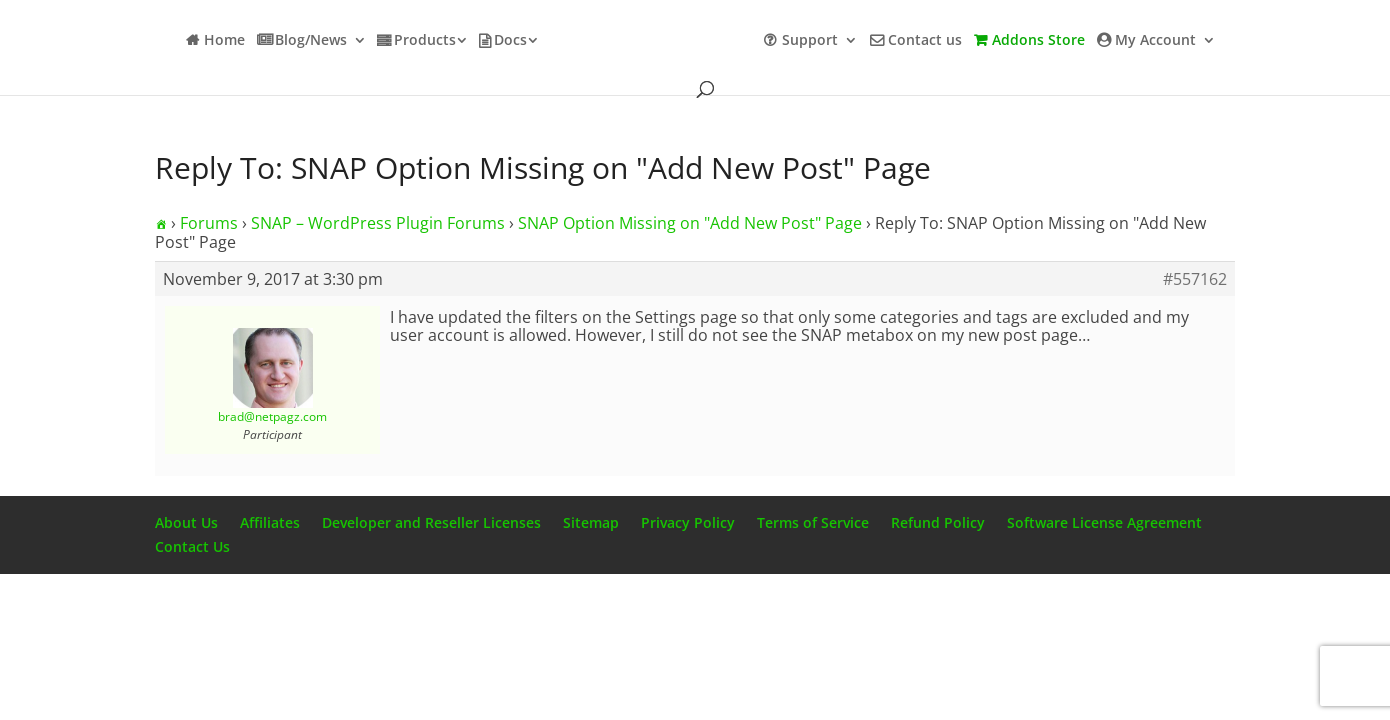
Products (425, 41)
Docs (510, 41)
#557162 (1195, 279)
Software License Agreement (1104, 522)
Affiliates (270, 522)
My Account (1155, 41)
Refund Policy (938, 522)
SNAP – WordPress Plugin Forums (378, 223)
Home (224, 41)
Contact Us (192, 546)
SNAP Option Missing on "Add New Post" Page (690, 223)
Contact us (925, 41)
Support (810, 41)
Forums (209, 223)
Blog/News (311, 41)
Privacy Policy (688, 522)
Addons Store (1038, 41)
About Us (186, 522)
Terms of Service (813, 522)
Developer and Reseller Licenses (431, 522)
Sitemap (591, 522)
